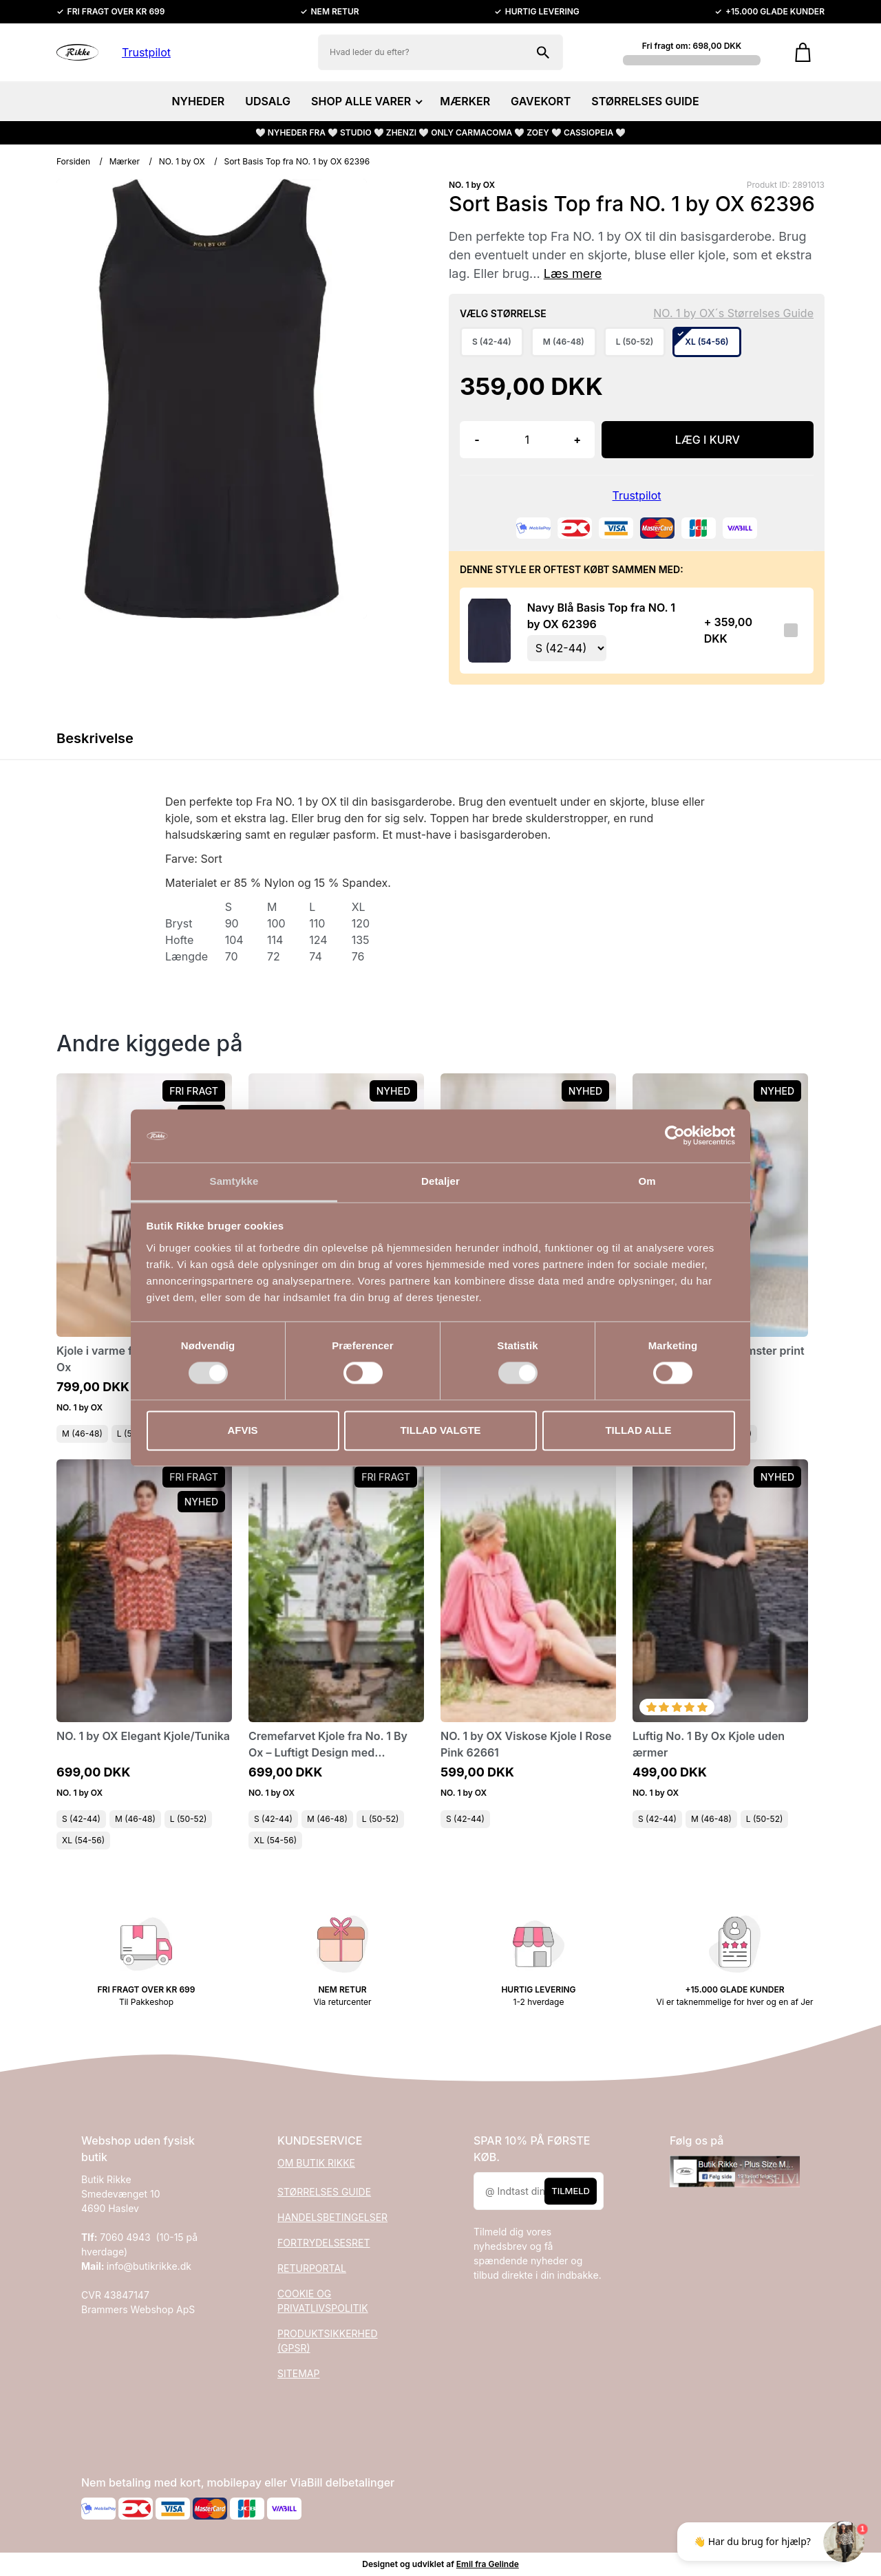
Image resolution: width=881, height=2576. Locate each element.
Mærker (124, 161)
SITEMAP (298, 2373)
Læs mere (573, 273)
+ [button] (577, 440)
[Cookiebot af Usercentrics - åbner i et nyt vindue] (675, 1136)
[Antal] (527, 439)
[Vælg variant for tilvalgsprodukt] (566, 648)
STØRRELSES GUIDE (645, 101)
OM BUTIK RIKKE (316, 2163)
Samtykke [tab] (234, 1181)
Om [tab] (646, 1181)
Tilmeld (570, 2190)
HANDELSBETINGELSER (332, 2217)
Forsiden (73, 161)
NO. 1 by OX (182, 161)
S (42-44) (81, 1819)
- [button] (476, 440)
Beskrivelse (95, 738)
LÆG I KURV (707, 440)
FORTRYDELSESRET (323, 2242)
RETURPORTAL (311, 2268)
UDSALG (267, 101)
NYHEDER (197, 101)
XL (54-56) (83, 1840)
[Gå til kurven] (803, 52)
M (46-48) (82, 1433)
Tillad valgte (440, 1430)
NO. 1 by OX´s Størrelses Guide (733, 313)
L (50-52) (188, 1819)
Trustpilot (146, 52)
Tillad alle (638, 1430)
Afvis (242, 1430)
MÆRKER (465, 101)
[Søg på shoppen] (543, 52)
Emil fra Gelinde (487, 2564)
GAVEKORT (541, 101)
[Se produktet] (489, 630)
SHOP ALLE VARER (365, 101)
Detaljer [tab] (440, 1181)
